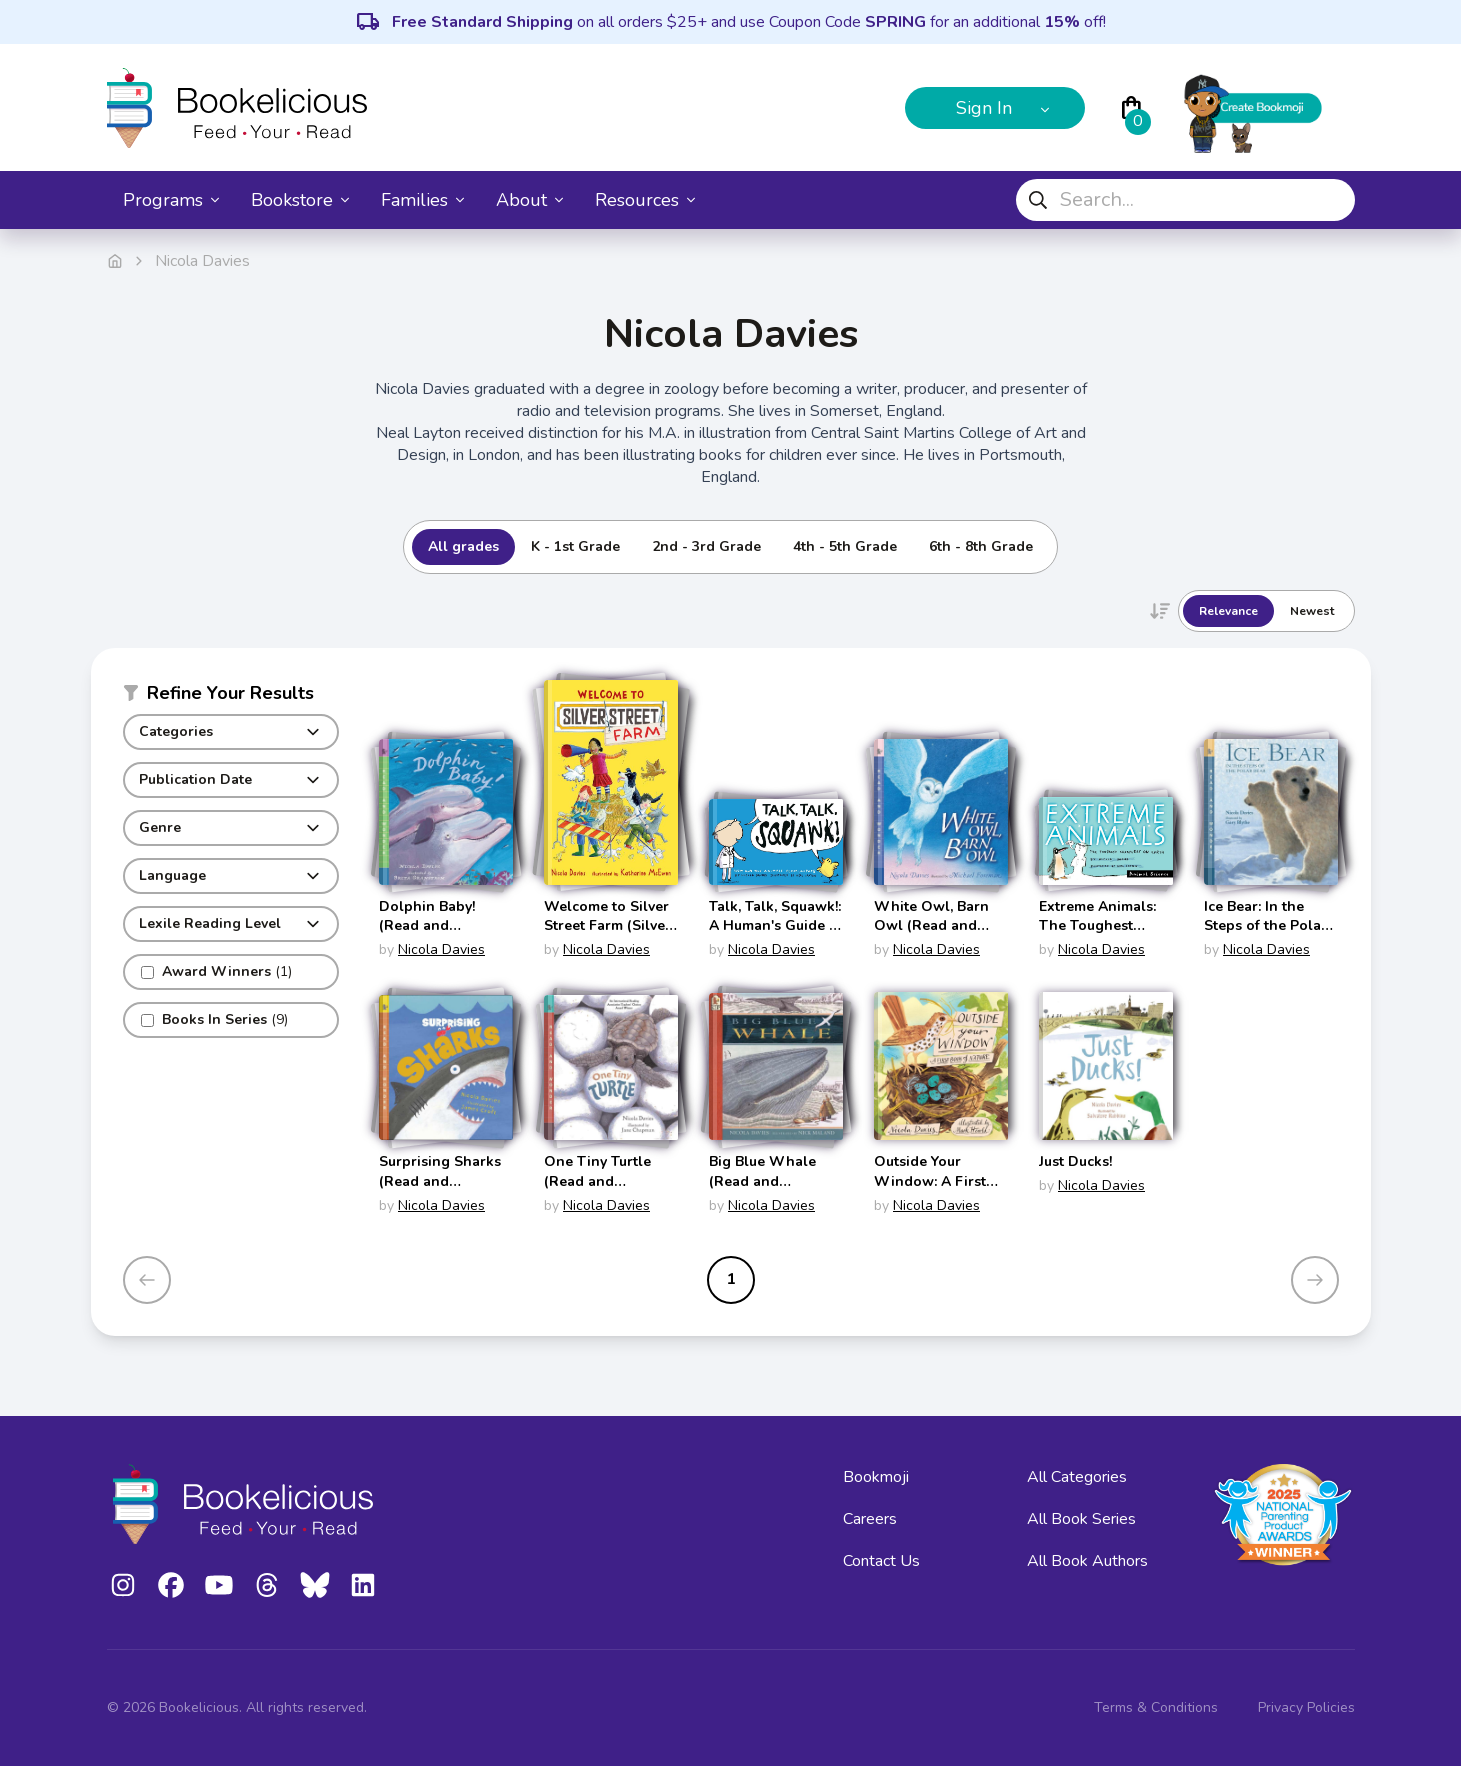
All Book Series (1081, 1519)
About (529, 200)
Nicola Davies (441, 949)
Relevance (1228, 611)
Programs (171, 200)
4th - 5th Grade (845, 546)
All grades (463, 546)
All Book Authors (1087, 1561)
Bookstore (300, 200)
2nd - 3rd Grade (706, 546)
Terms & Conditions (1156, 1707)
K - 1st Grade (575, 546)
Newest (1312, 611)
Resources (645, 200)
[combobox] (1185, 200)
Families (422, 200)
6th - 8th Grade (981, 546)
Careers (870, 1519)
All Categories (1077, 1477)
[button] (231, 697)
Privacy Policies (1306, 1707)
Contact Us (881, 1561)
